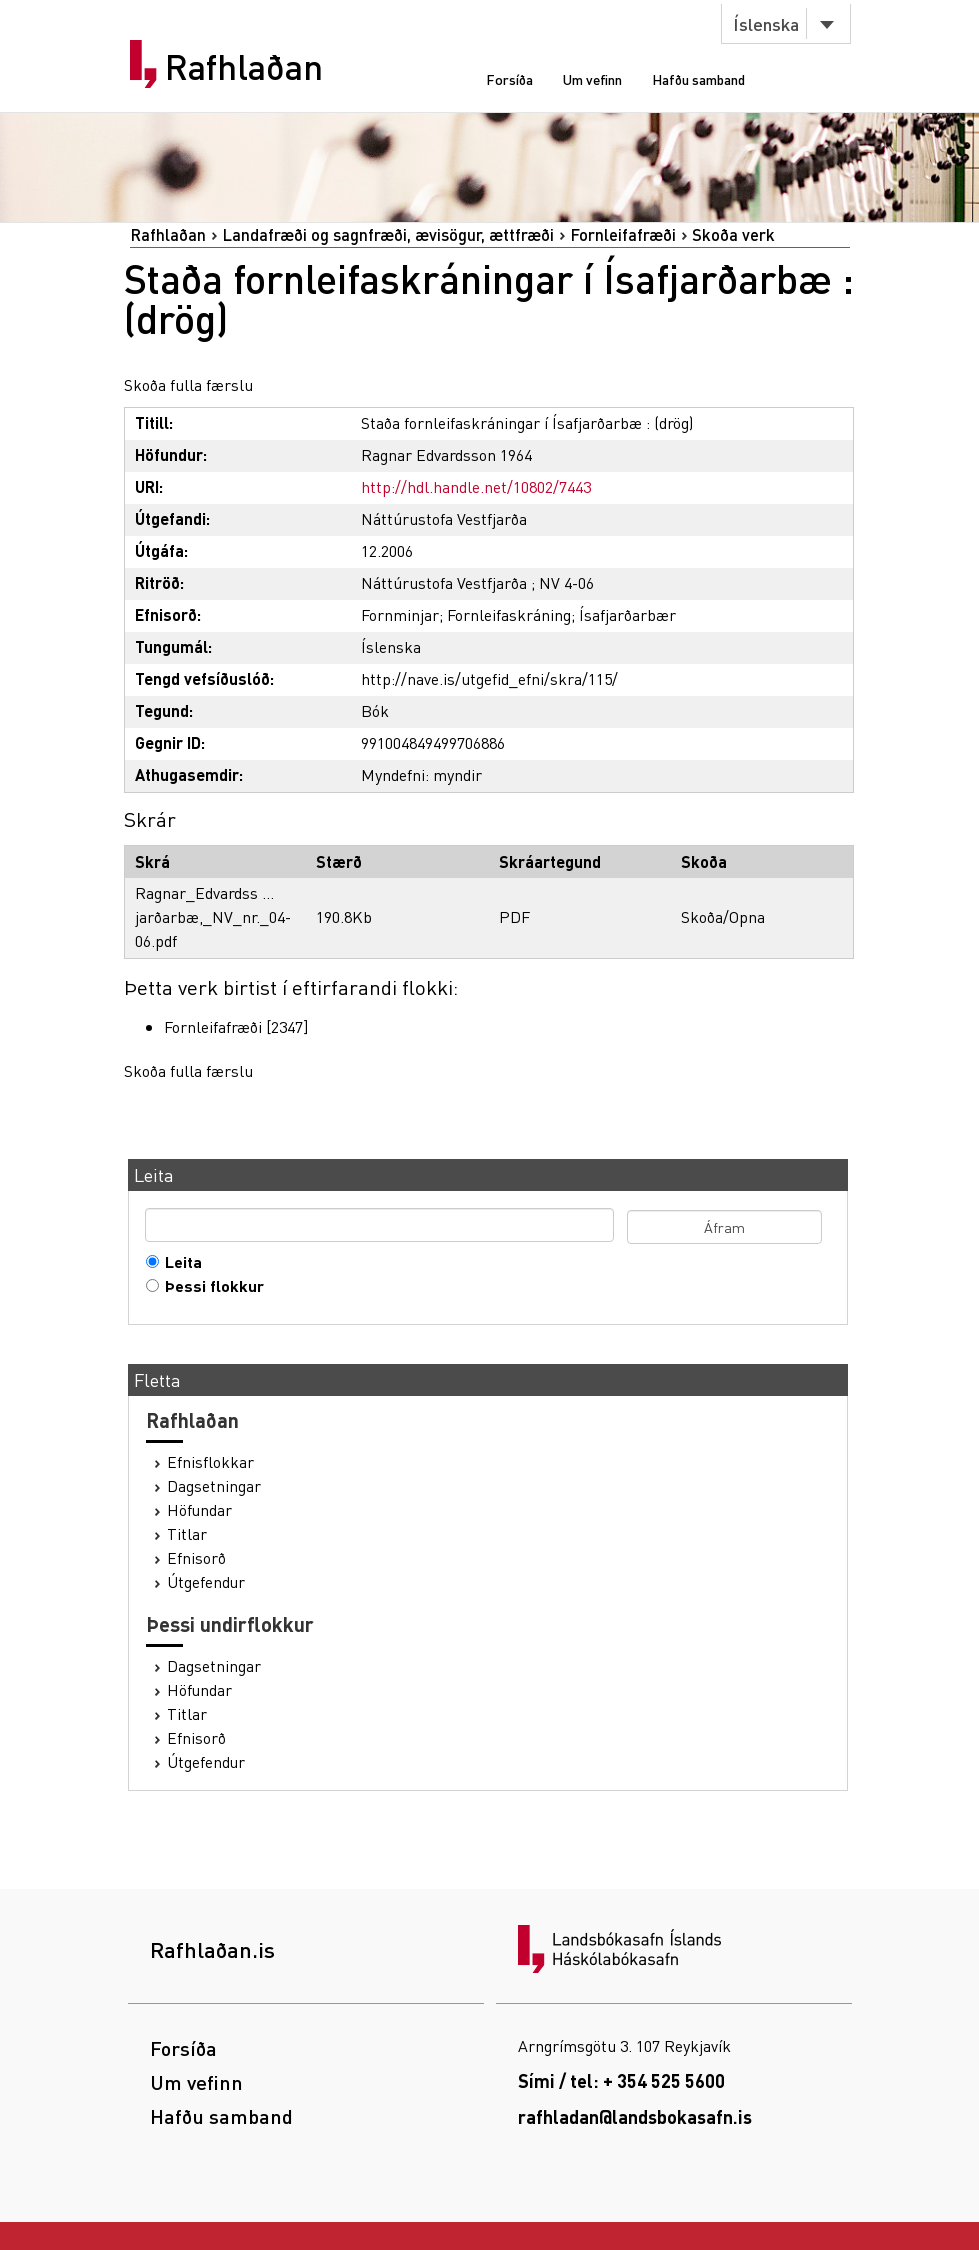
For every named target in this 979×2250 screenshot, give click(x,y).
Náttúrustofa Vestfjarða (444, 518)
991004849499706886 (433, 742)
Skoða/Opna (723, 916)
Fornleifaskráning (509, 614)
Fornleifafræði (623, 234)
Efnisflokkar (210, 1462)
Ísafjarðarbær (627, 614)
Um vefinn (592, 79)
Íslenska (766, 23)
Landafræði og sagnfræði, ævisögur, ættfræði (388, 234)
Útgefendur (206, 1582)
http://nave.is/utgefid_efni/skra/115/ (489, 678)
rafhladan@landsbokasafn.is (635, 2116)
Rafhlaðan (244, 67)
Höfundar (199, 1510)
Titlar (187, 1534)
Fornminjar (400, 614)
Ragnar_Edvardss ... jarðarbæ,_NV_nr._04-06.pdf (213, 916)
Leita (179, 1262)
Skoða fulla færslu (188, 384)
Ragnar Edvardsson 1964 (446, 454)
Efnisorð (196, 1558)
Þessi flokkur (210, 1286)
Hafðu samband (698, 79)
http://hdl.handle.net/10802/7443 (476, 486)
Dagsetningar (214, 1486)
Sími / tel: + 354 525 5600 (621, 2080)
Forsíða (509, 79)
